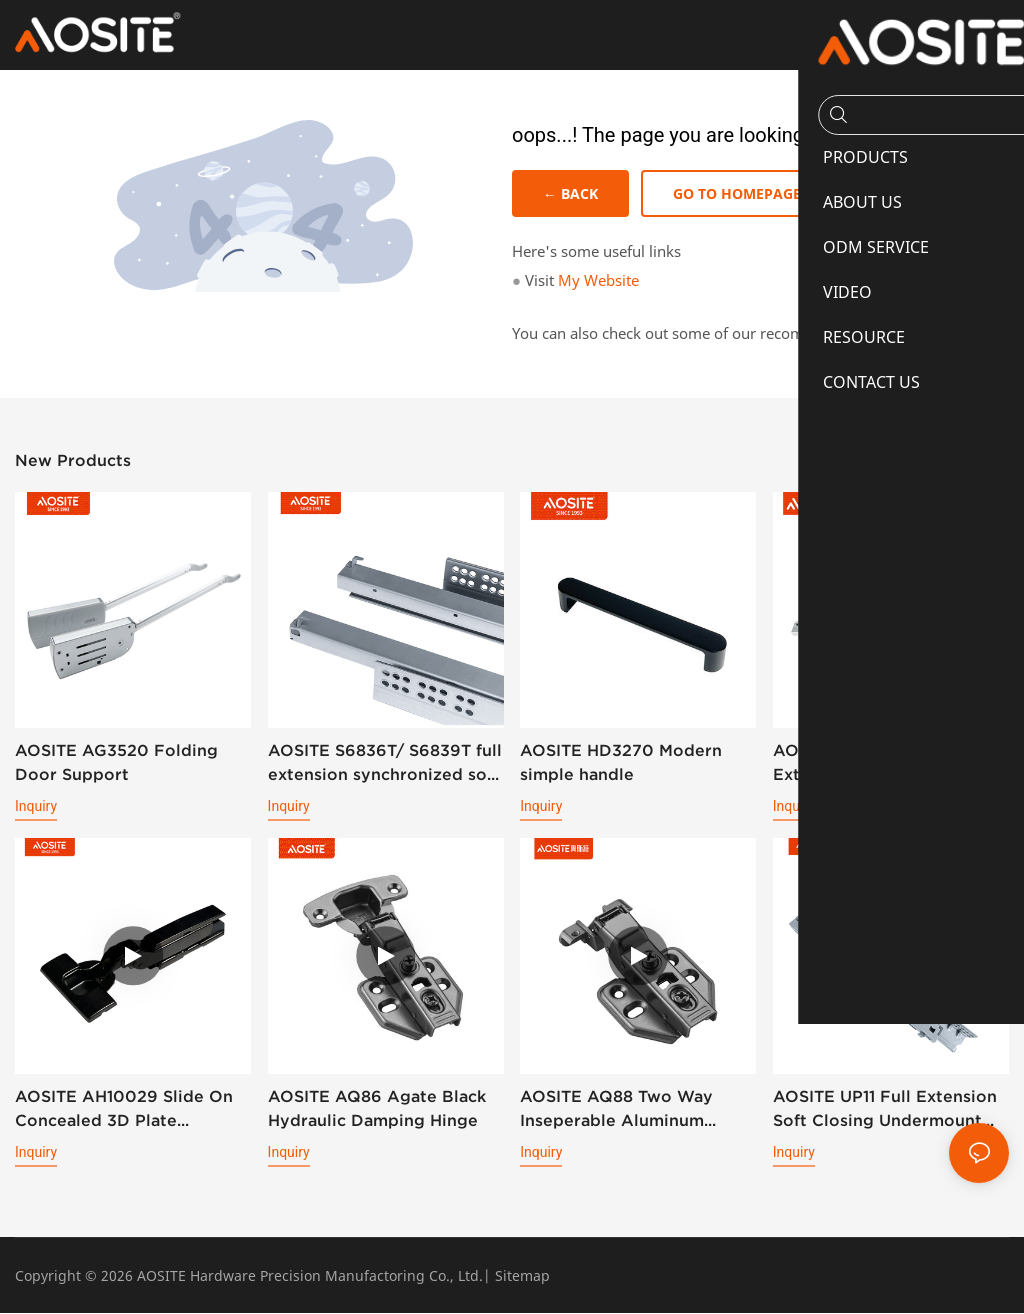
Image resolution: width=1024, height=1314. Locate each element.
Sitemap (522, 1276)
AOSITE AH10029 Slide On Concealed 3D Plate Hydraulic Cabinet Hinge (124, 1110)
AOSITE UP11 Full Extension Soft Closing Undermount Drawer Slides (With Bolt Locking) (885, 1110)
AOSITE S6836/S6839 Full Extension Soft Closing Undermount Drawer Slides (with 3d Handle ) (884, 764)
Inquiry (36, 807)
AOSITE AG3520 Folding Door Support (116, 763)
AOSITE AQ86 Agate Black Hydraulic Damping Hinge (377, 1109)
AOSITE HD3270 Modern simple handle (621, 763)
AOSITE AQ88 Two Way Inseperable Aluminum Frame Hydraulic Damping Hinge (627, 1110)
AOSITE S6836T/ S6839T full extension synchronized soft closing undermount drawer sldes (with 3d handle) (385, 764)
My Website (598, 281)
